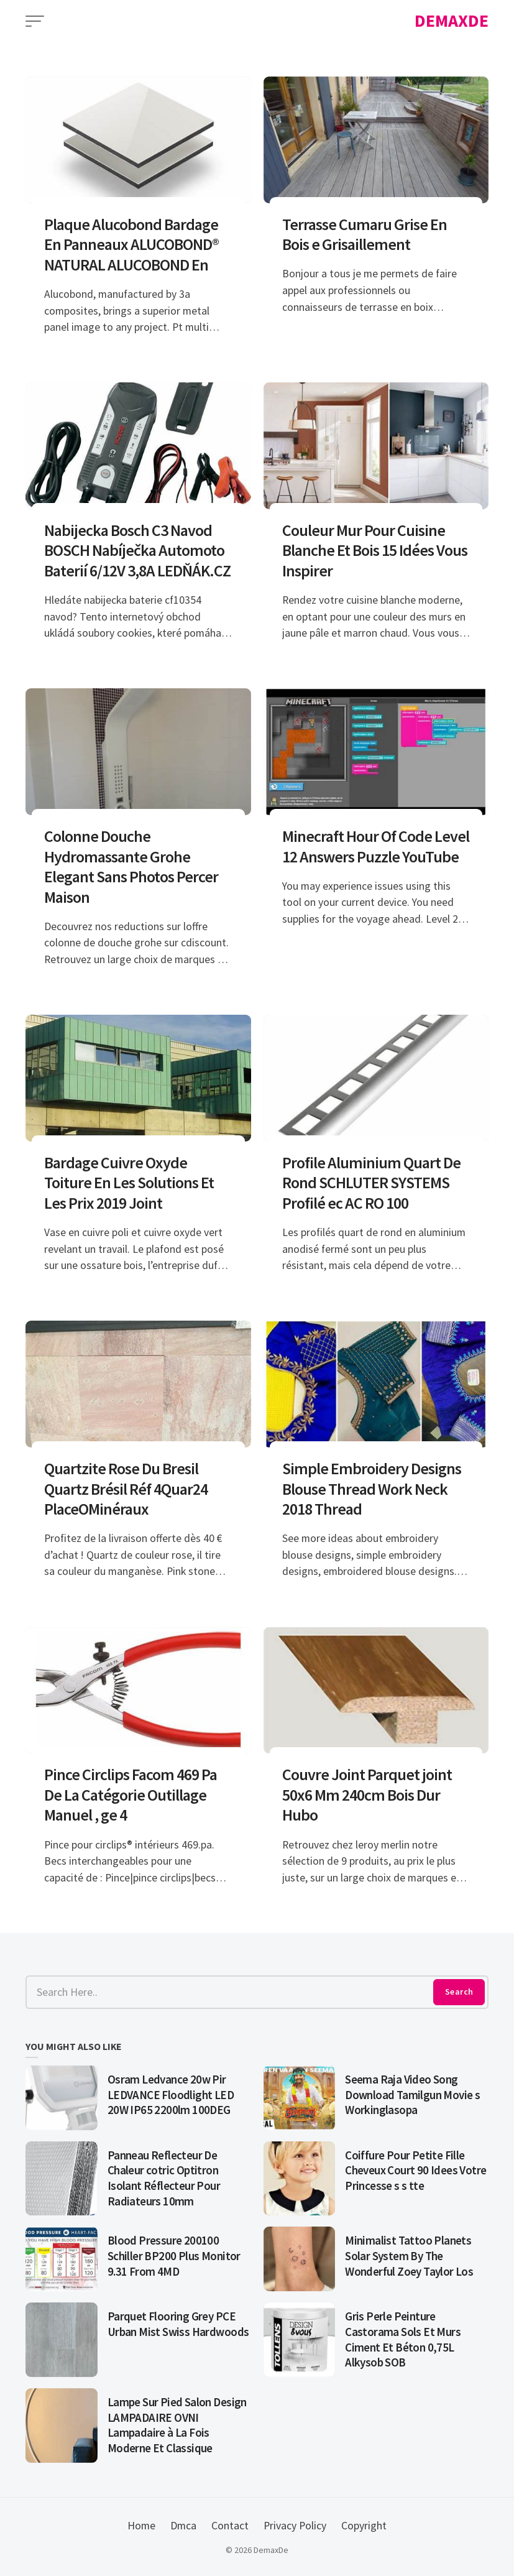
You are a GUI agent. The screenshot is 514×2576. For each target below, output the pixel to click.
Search (459, 1991)
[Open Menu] (34, 21)
